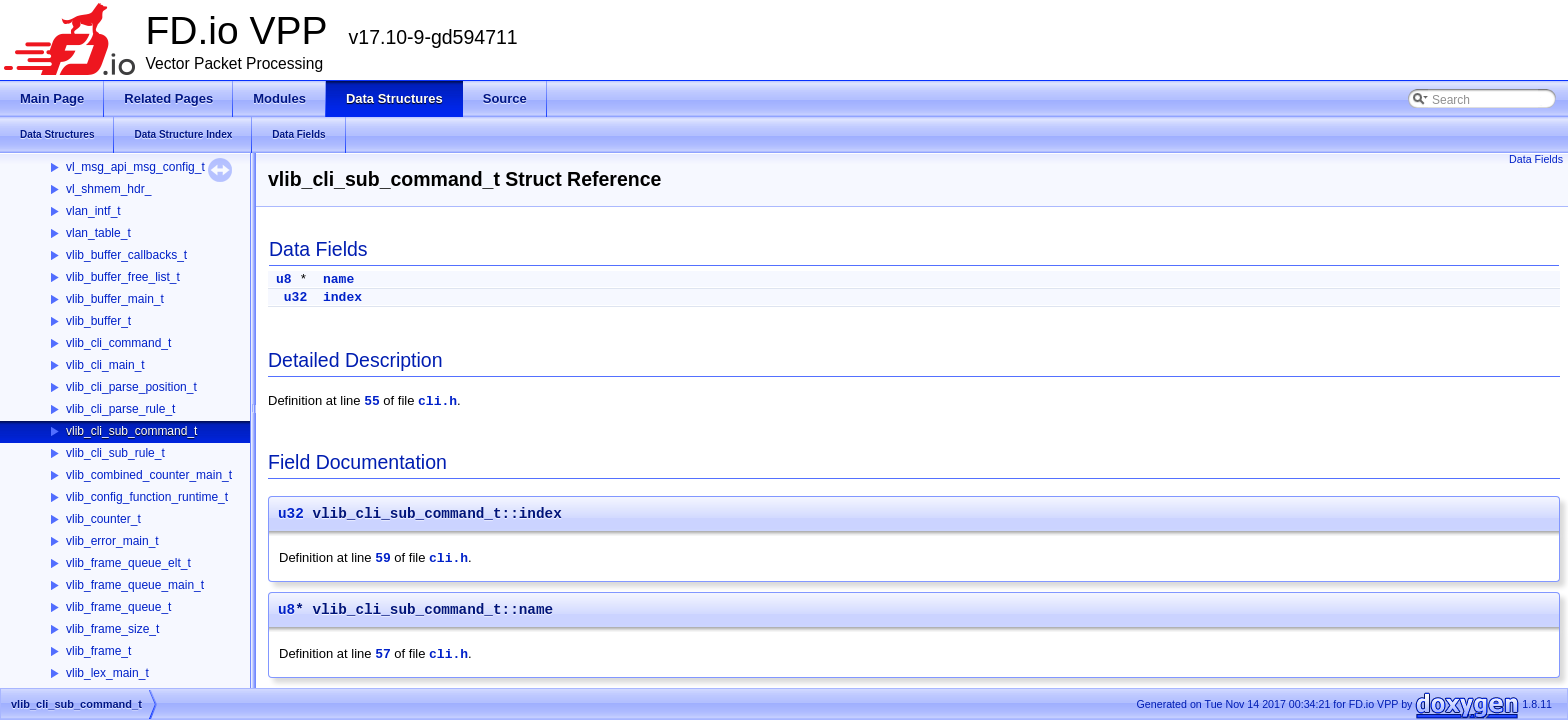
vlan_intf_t (93, 211)
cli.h (437, 401)
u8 (284, 279)
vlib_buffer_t (98, 321)
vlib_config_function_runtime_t (147, 497)
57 (383, 654)
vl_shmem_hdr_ (108, 189)
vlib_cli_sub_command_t (131, 431)
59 (383, 558)
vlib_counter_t (103, 519)
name (338, 279)
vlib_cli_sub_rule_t (115, 453)
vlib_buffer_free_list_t (123, 277)
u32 (295, 297)
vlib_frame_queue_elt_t (128, 563)
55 (372, 401)
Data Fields (1536, 159)
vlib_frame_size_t (112, 629)
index (342, 297)
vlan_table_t (98, 233)
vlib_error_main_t (112, 541)
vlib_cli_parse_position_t (131, 387)
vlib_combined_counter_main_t (149, 475)
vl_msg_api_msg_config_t (135, 167)
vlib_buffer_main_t (115, 299)
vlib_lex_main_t (107, 673)
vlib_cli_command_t (118, 343)
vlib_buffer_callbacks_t (126, 255)
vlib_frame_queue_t (118, 607)
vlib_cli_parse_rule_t (120, 409)
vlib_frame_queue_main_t (135, 585)
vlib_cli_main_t (105, 365)
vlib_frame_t (98, 651)
